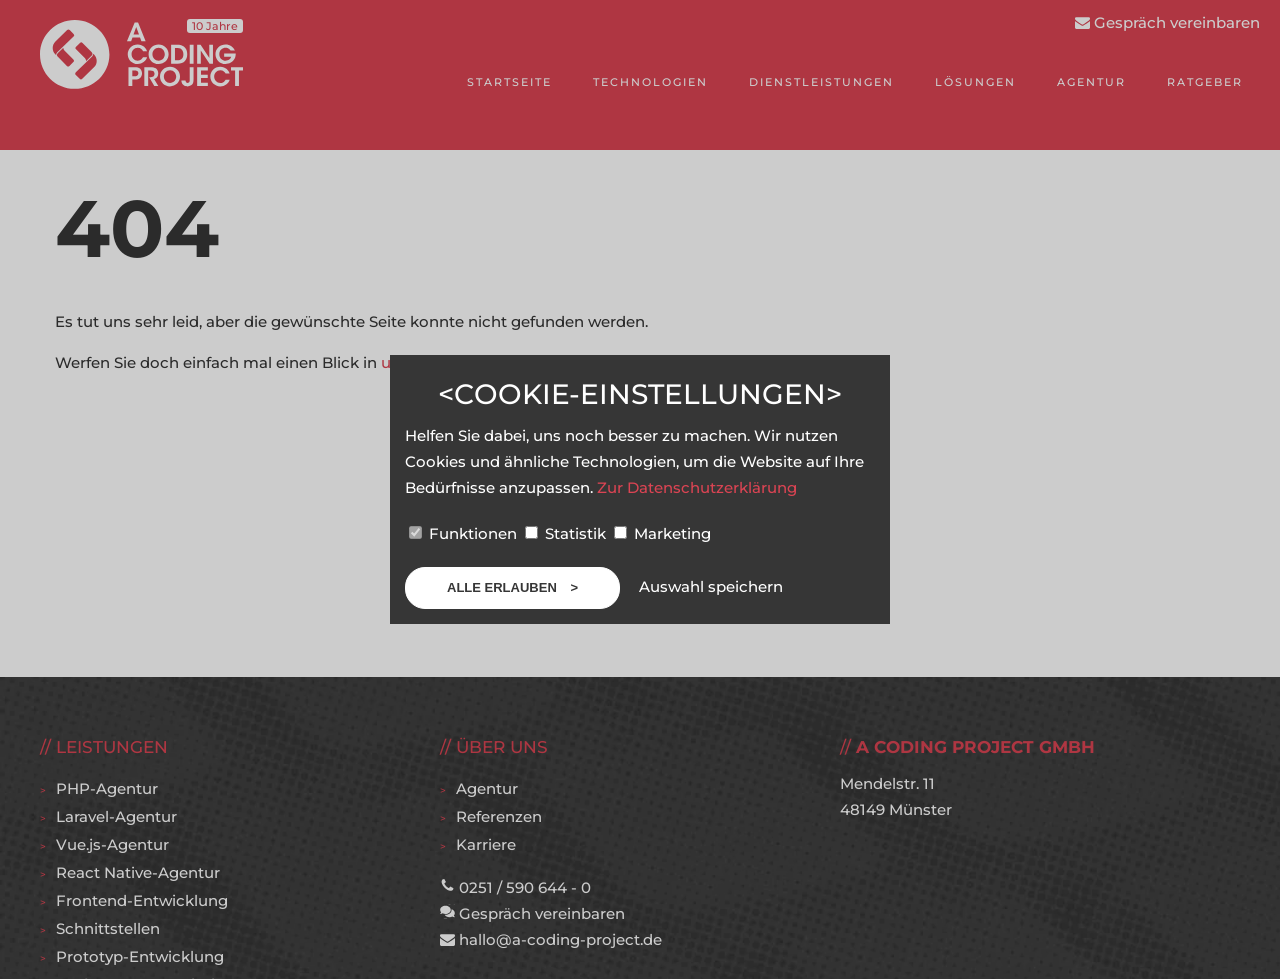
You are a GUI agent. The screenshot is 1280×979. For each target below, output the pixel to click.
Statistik (567, 533)
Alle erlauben (503, 587)
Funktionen (465, 533)
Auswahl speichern (711, 586)
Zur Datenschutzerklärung (697, 487)
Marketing (662, 533)
